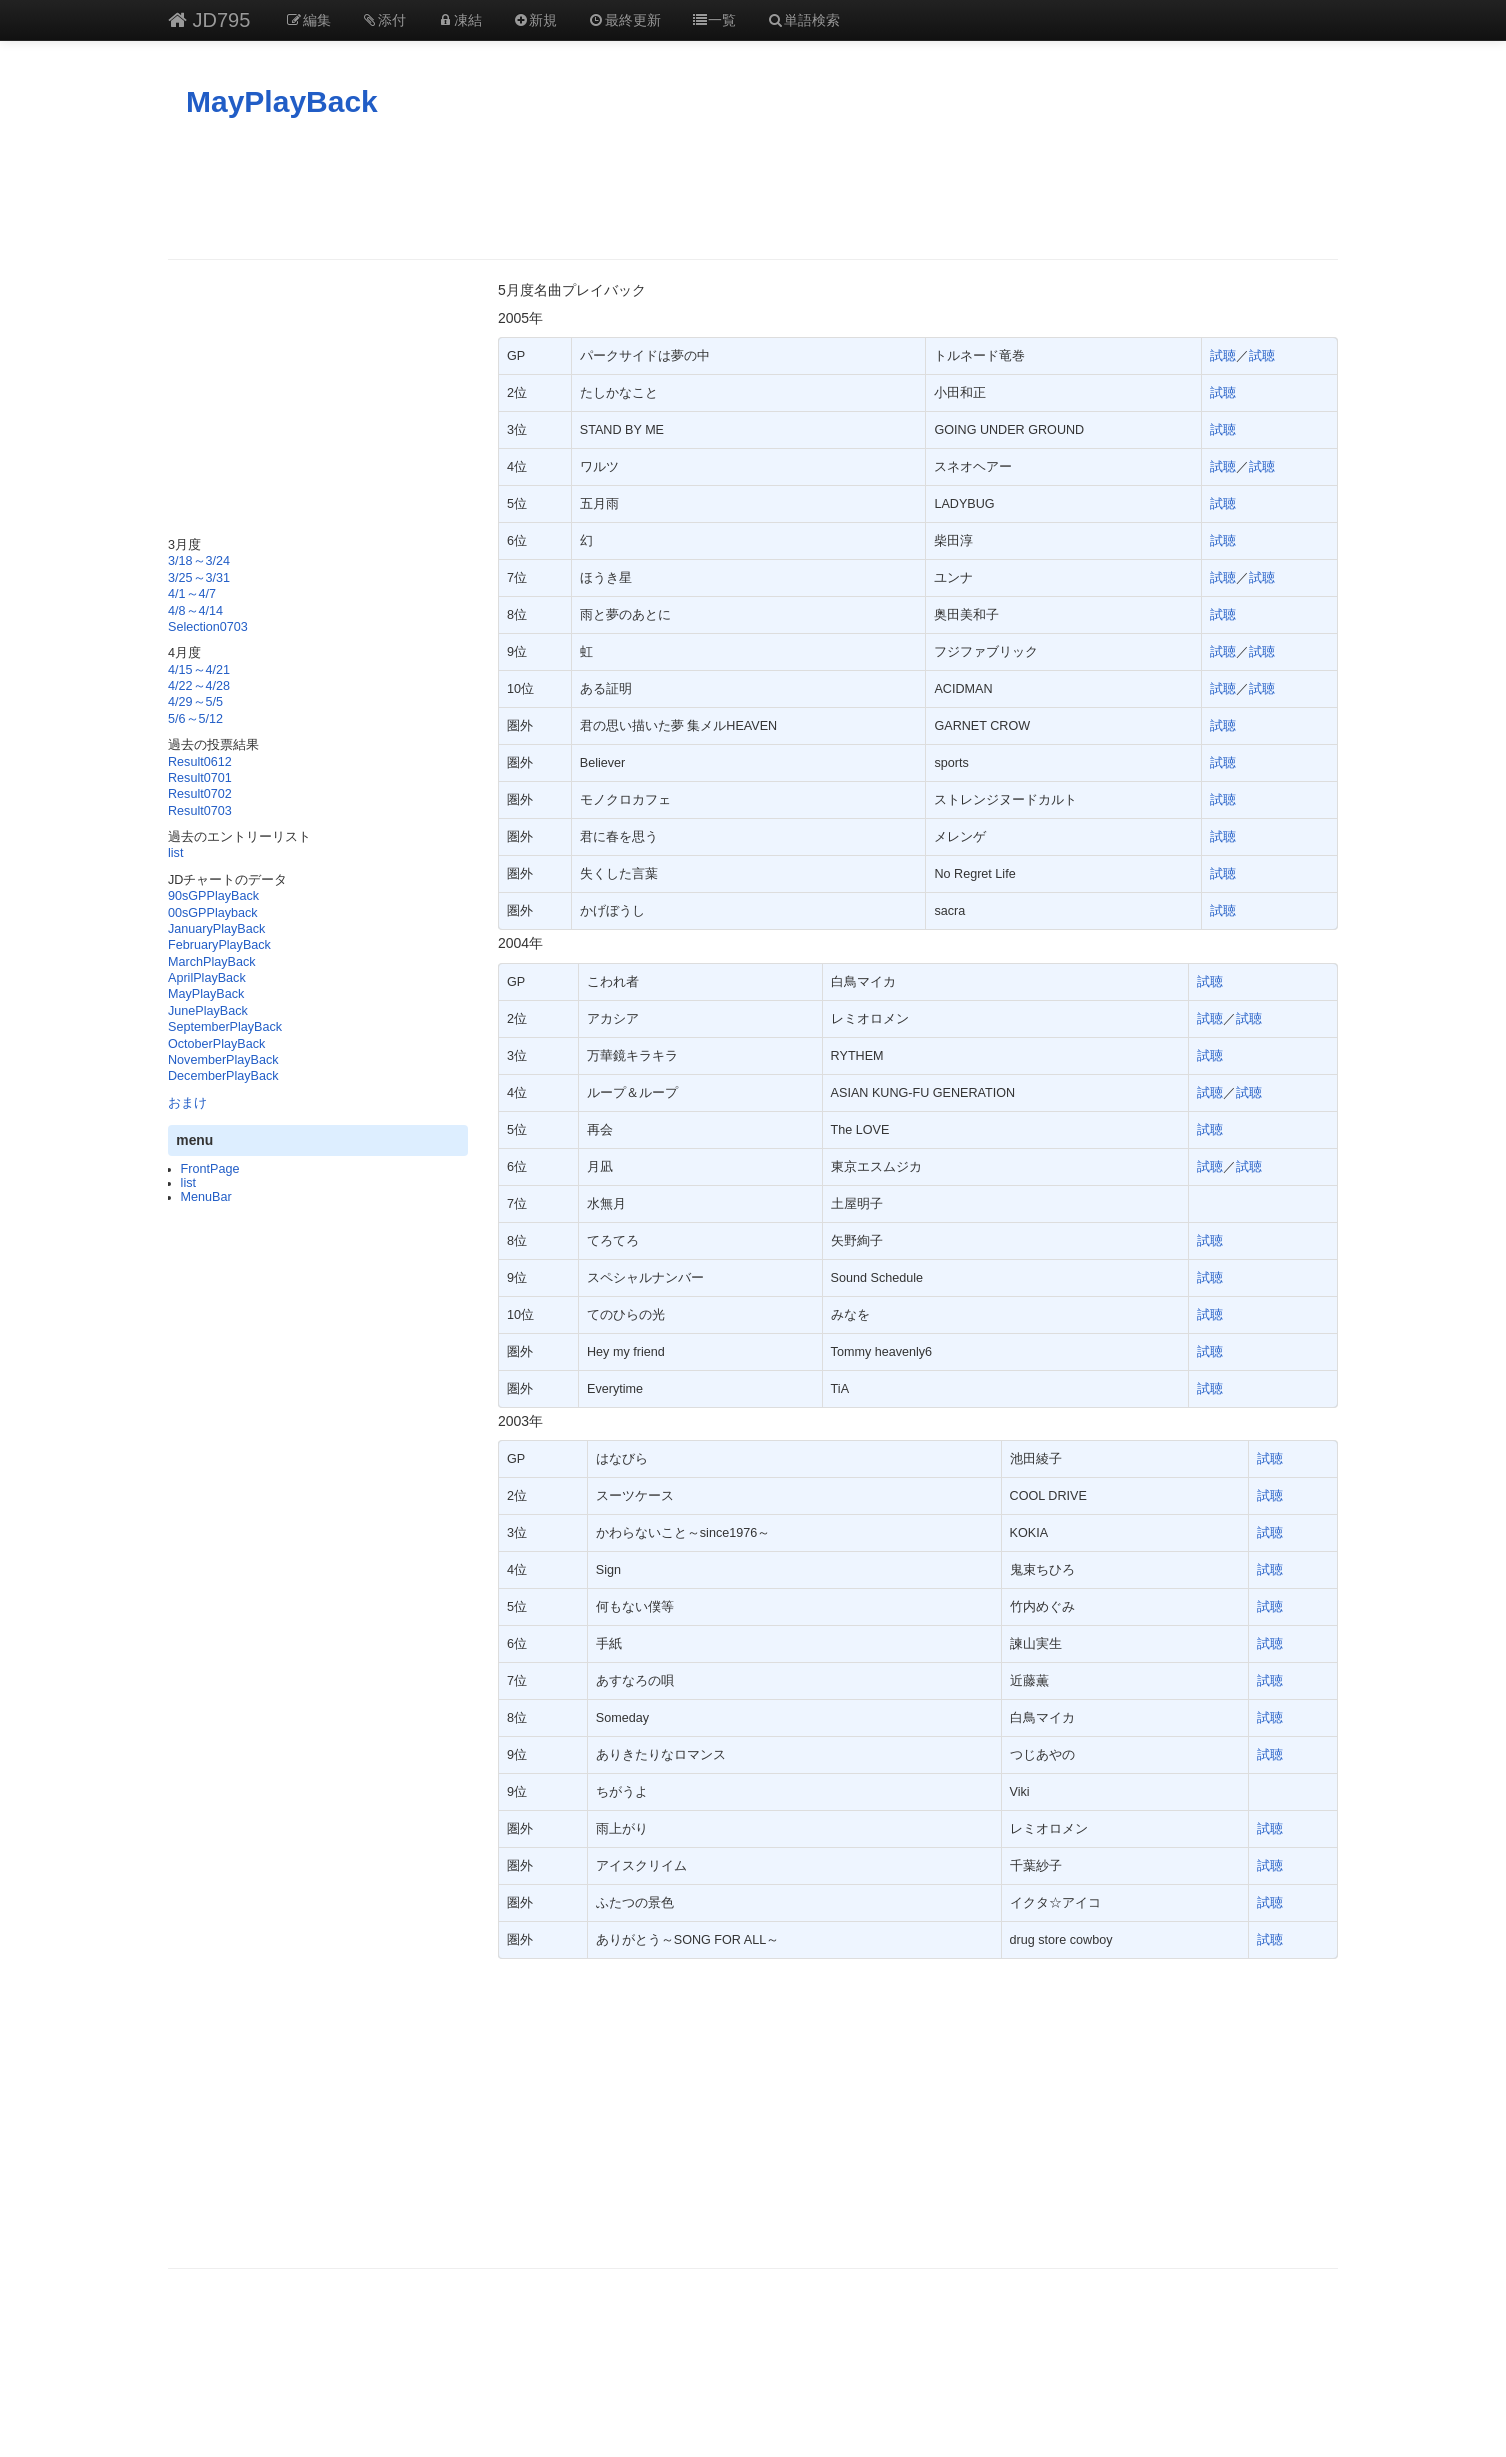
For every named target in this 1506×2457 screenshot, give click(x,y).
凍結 (459, 20)
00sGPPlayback (213, 913)
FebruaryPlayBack (219, 945)
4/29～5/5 (195, 702)
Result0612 (200, 762)
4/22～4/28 (199, 686)
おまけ (187, 1103)
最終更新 (624, 20)
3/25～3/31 (199, 578)
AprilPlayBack (207, 978)
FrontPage (210, 1169)
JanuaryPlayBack (216, 929)
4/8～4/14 (195, 611)
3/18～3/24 (199, 561)
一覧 (714, 20)
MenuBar (206, 1197)
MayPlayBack (282, 101)
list (175, 853)
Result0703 (200, 811)
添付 (384, 20)
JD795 (209, 20)
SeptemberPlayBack (225, 1027)
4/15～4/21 (199, 670)
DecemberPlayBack (223, 1076)
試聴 (1223, 356)
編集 (308, 20)
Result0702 (200, 794)
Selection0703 (208, 627)
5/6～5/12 (195, 719)
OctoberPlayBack (216, 1044)
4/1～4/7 (192, 594)
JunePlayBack (208, 1011)
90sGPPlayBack (213, 896)
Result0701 (200, 778)
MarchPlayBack (212, 962)
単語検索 (803, 20)
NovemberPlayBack (223, 1060)
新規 (535, 20)
